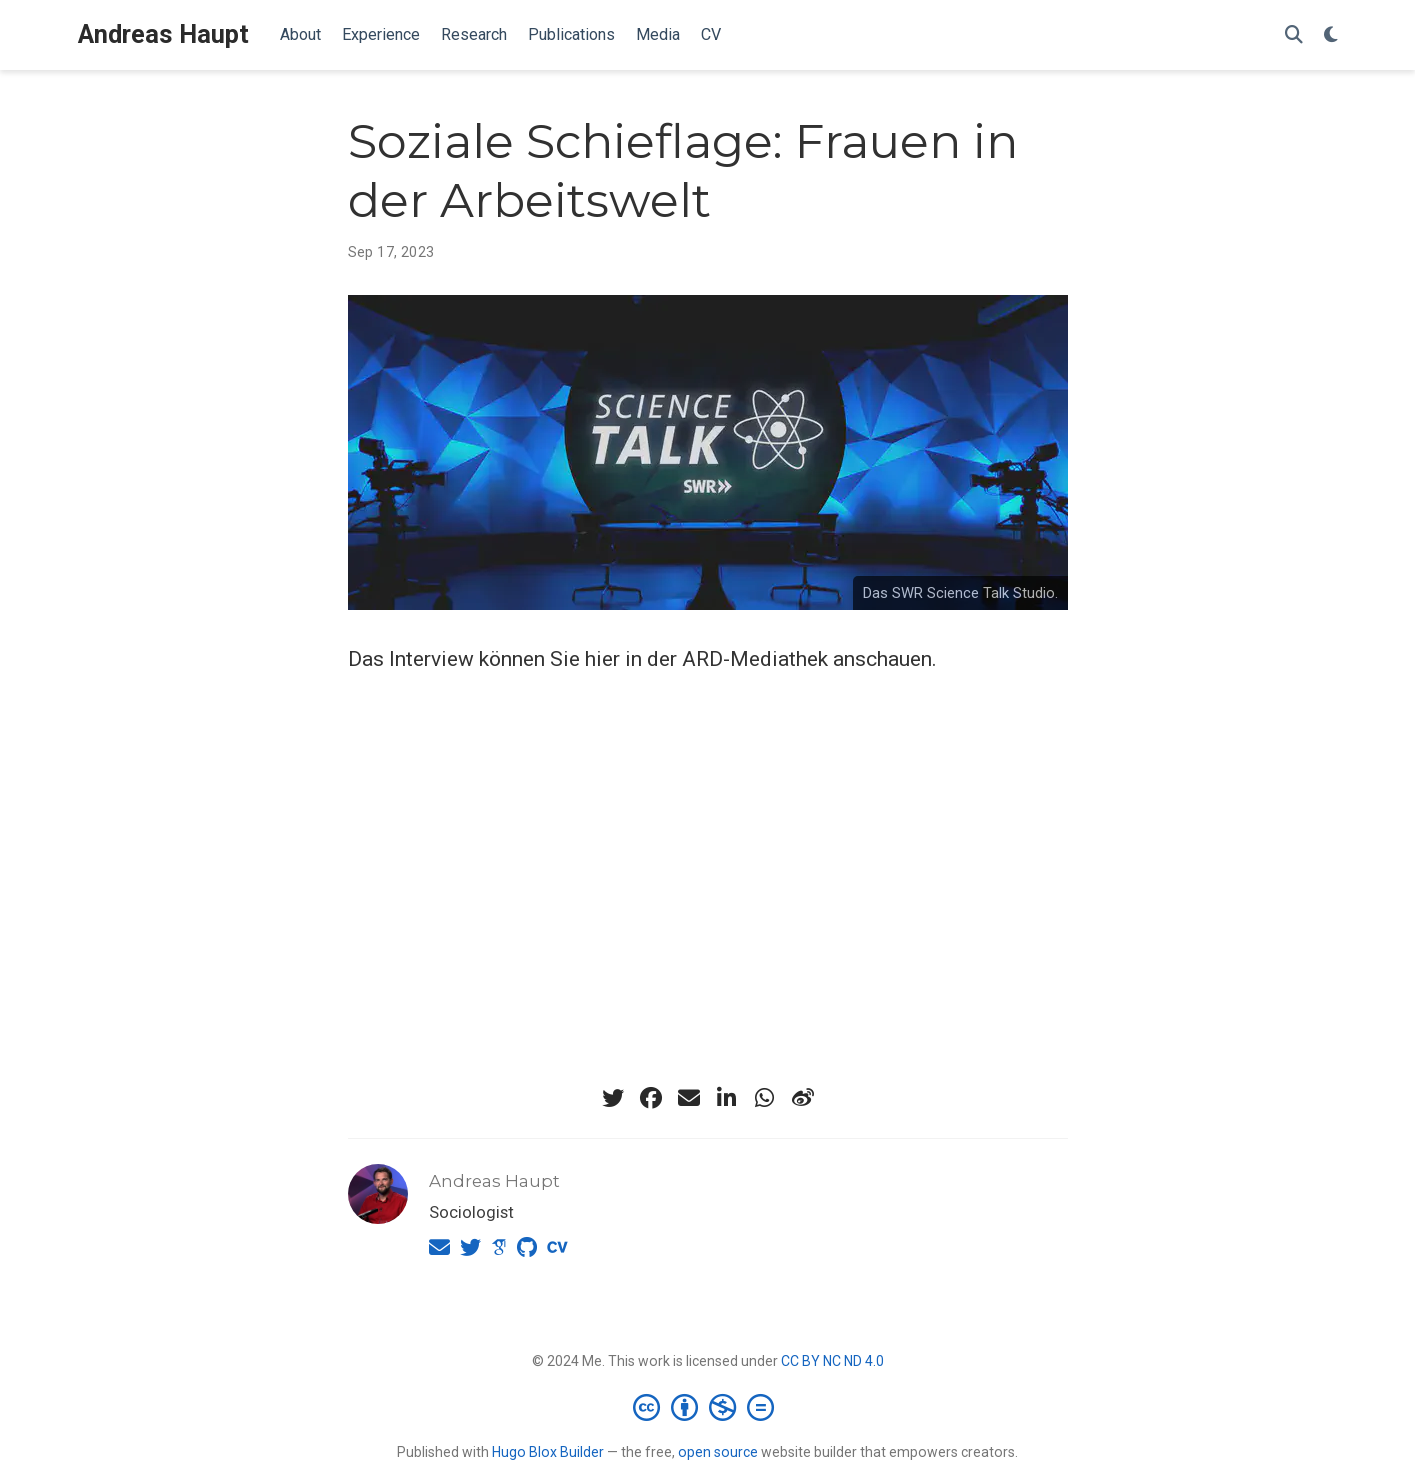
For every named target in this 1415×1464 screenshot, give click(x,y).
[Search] (1294, 35)
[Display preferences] (1331, 35)
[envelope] (689, 1098)
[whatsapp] (765, 1098)
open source (718, 1452)
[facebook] (651, 1098)
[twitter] (613, 1098)
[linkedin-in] (727, 1098)
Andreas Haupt (163, 34)
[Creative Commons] (707, 1407)
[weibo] (803, 1098)
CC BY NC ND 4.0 (832, 1361)
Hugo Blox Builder (548, 1452)
